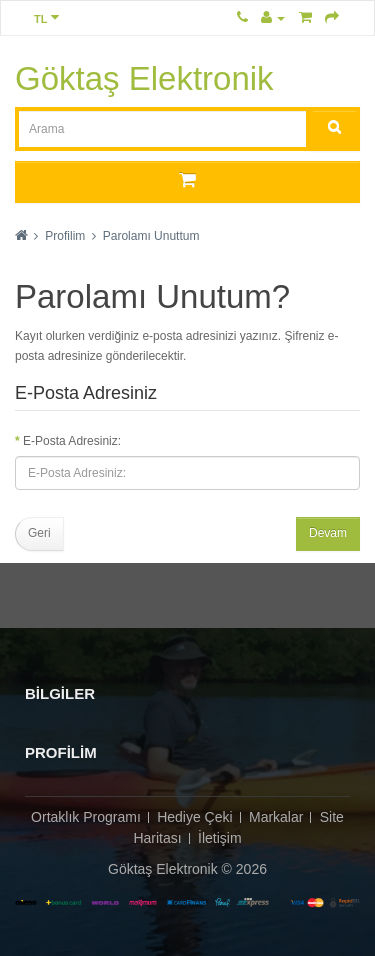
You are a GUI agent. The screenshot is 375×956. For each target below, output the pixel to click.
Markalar (276, 817)
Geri (39, 533)
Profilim (65, 236)
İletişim (220, 838)
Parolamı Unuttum (151, 236)
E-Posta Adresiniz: (72, 441)
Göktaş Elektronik (144, 78)
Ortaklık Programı (86, 817)
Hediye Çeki (194, 817)
